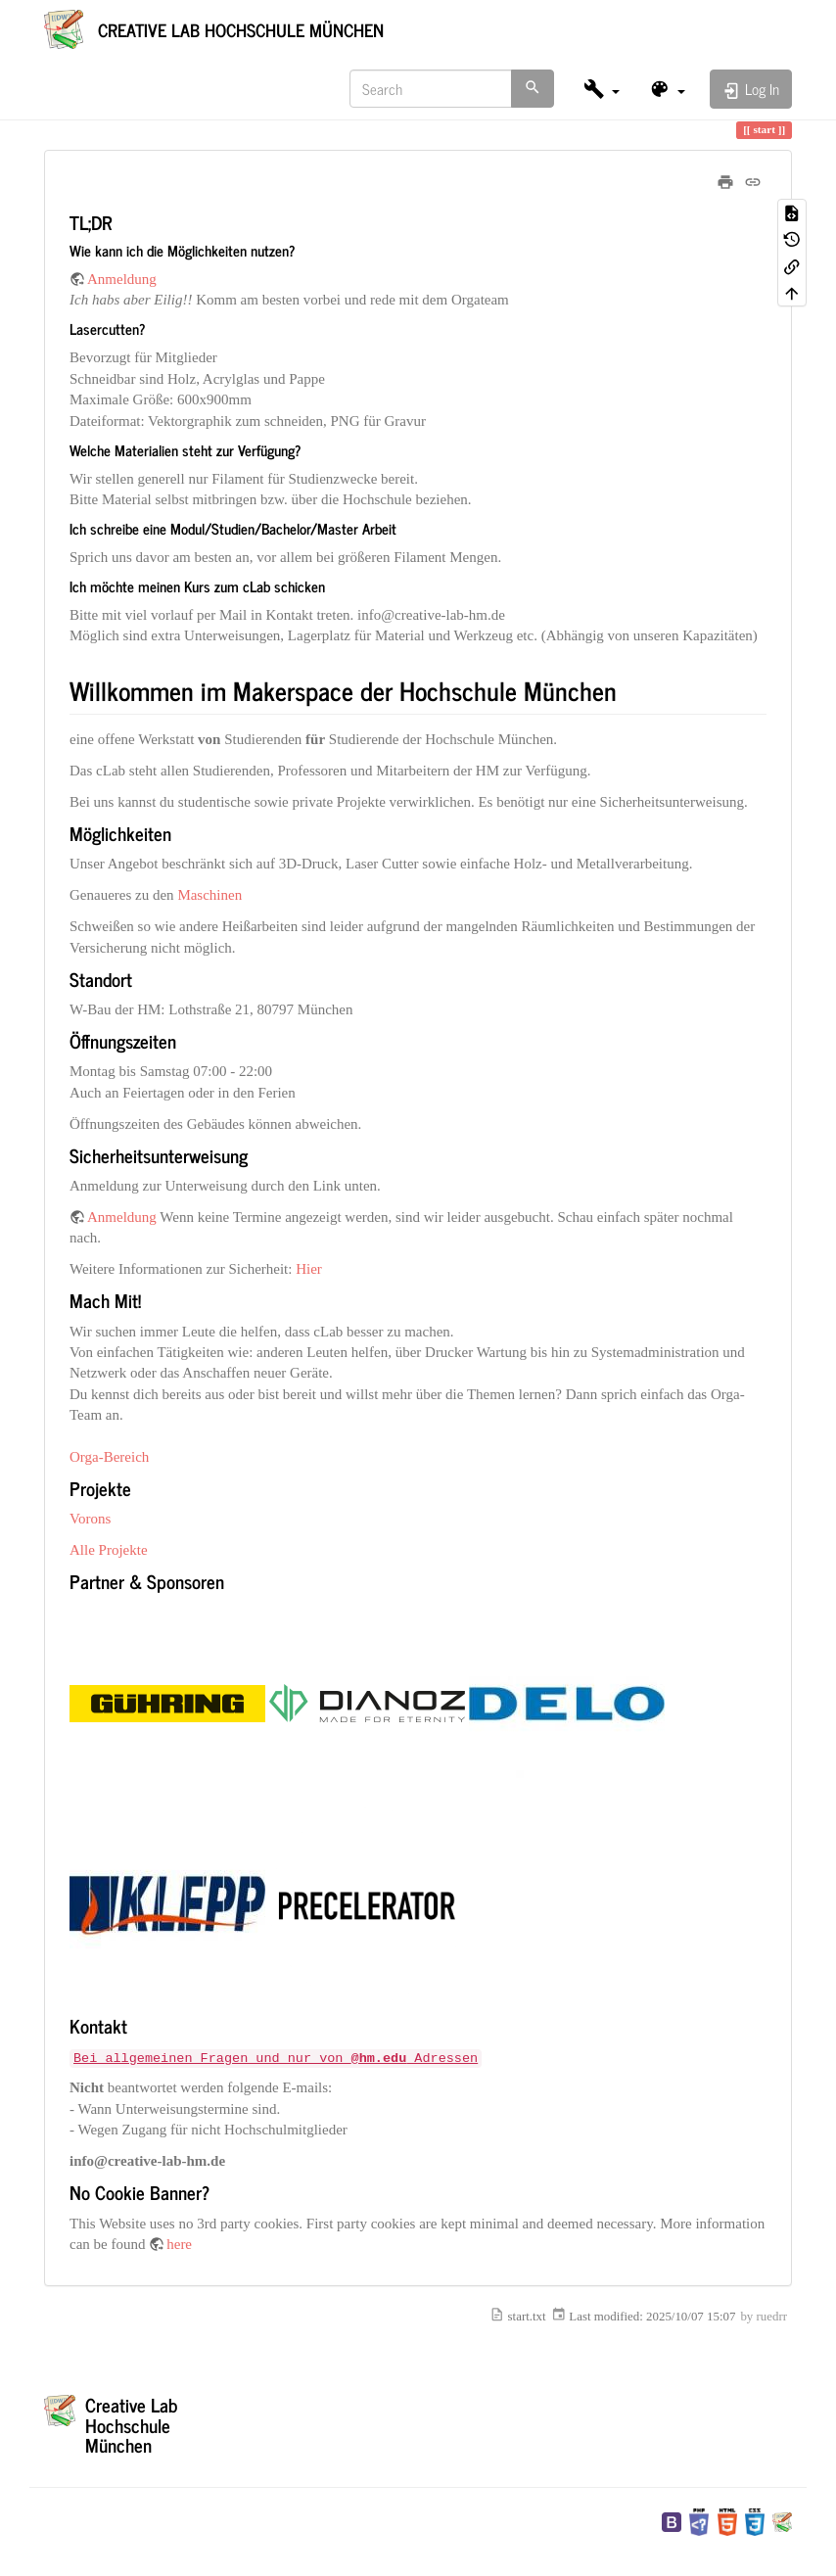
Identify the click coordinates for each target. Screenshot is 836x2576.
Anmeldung (122, 279)
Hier (309, 1269)
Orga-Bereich (109, 1457)
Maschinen (209, 895)
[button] (601, 88)
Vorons (90, 1518)
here (179, 2244)
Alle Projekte (109, 1550)
